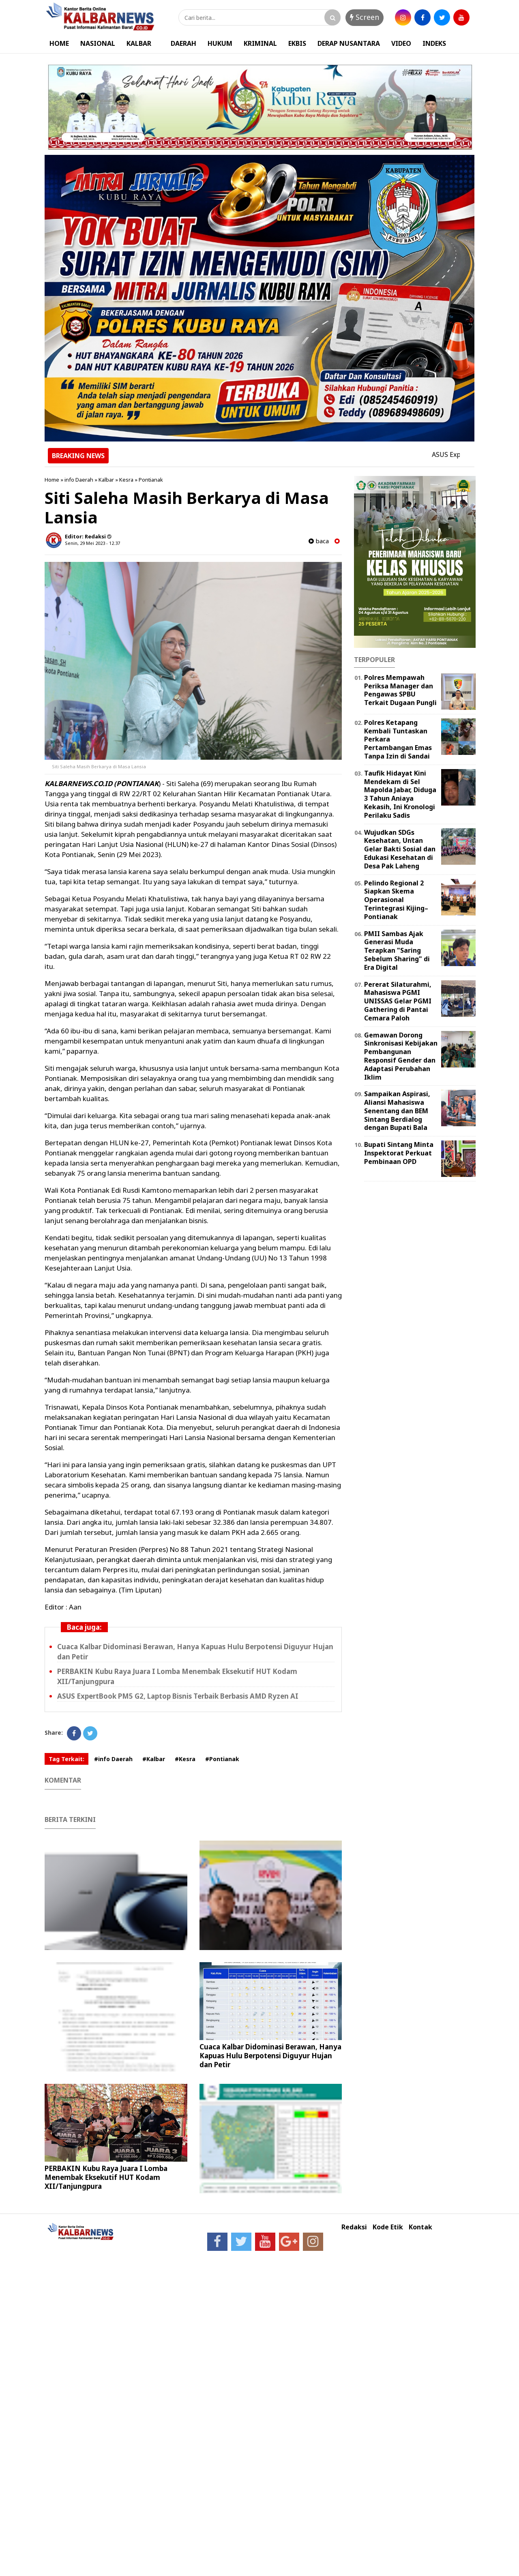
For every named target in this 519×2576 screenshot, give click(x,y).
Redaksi (354, 2227)
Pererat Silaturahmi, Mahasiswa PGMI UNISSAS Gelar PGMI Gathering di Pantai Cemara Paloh (397, 1001)
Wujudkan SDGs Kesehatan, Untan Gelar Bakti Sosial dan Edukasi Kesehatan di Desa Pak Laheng (399, 849)
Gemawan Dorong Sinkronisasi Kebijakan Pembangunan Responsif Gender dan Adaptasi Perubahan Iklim (401, 1056)
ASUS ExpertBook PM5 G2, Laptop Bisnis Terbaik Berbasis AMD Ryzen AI (177, 1696)
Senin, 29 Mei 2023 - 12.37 (92, 543)
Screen (364, 17)
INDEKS (434, 43)
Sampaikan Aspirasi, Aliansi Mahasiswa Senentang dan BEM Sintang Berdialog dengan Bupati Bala (397, 1110)
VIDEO (401, 43)
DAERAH (183, 43)
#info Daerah (113, 1759)
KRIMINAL (260, 43)
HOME (59, 43)
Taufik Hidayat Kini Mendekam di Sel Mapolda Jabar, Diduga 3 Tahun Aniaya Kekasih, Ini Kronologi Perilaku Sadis (400, 794)
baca (319, 541)
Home (52, 479)
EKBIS (297, 43)
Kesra (126, 479)
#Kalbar (153, 1759)
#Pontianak (222, 1759)
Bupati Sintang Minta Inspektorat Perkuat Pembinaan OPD (398, 1153)
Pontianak (151, 479)
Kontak (420, 2227)
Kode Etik (388, 2227)
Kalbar (106, 479)
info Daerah (78, 479)
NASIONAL (97, 43)
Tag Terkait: (66, 1759)
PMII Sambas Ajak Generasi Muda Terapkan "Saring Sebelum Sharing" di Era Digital (397, 950)
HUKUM (220, 43)
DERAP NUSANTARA (348, 43)
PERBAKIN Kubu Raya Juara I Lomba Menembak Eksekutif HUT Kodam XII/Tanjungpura (106, 2177)
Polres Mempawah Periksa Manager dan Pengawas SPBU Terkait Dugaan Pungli (400, 690)
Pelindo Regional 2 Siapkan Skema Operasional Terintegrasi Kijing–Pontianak (396, 900)
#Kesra (185, 1759)
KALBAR (139, 43)
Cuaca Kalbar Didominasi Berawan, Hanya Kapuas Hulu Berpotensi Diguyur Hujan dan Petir (270, 2055)
